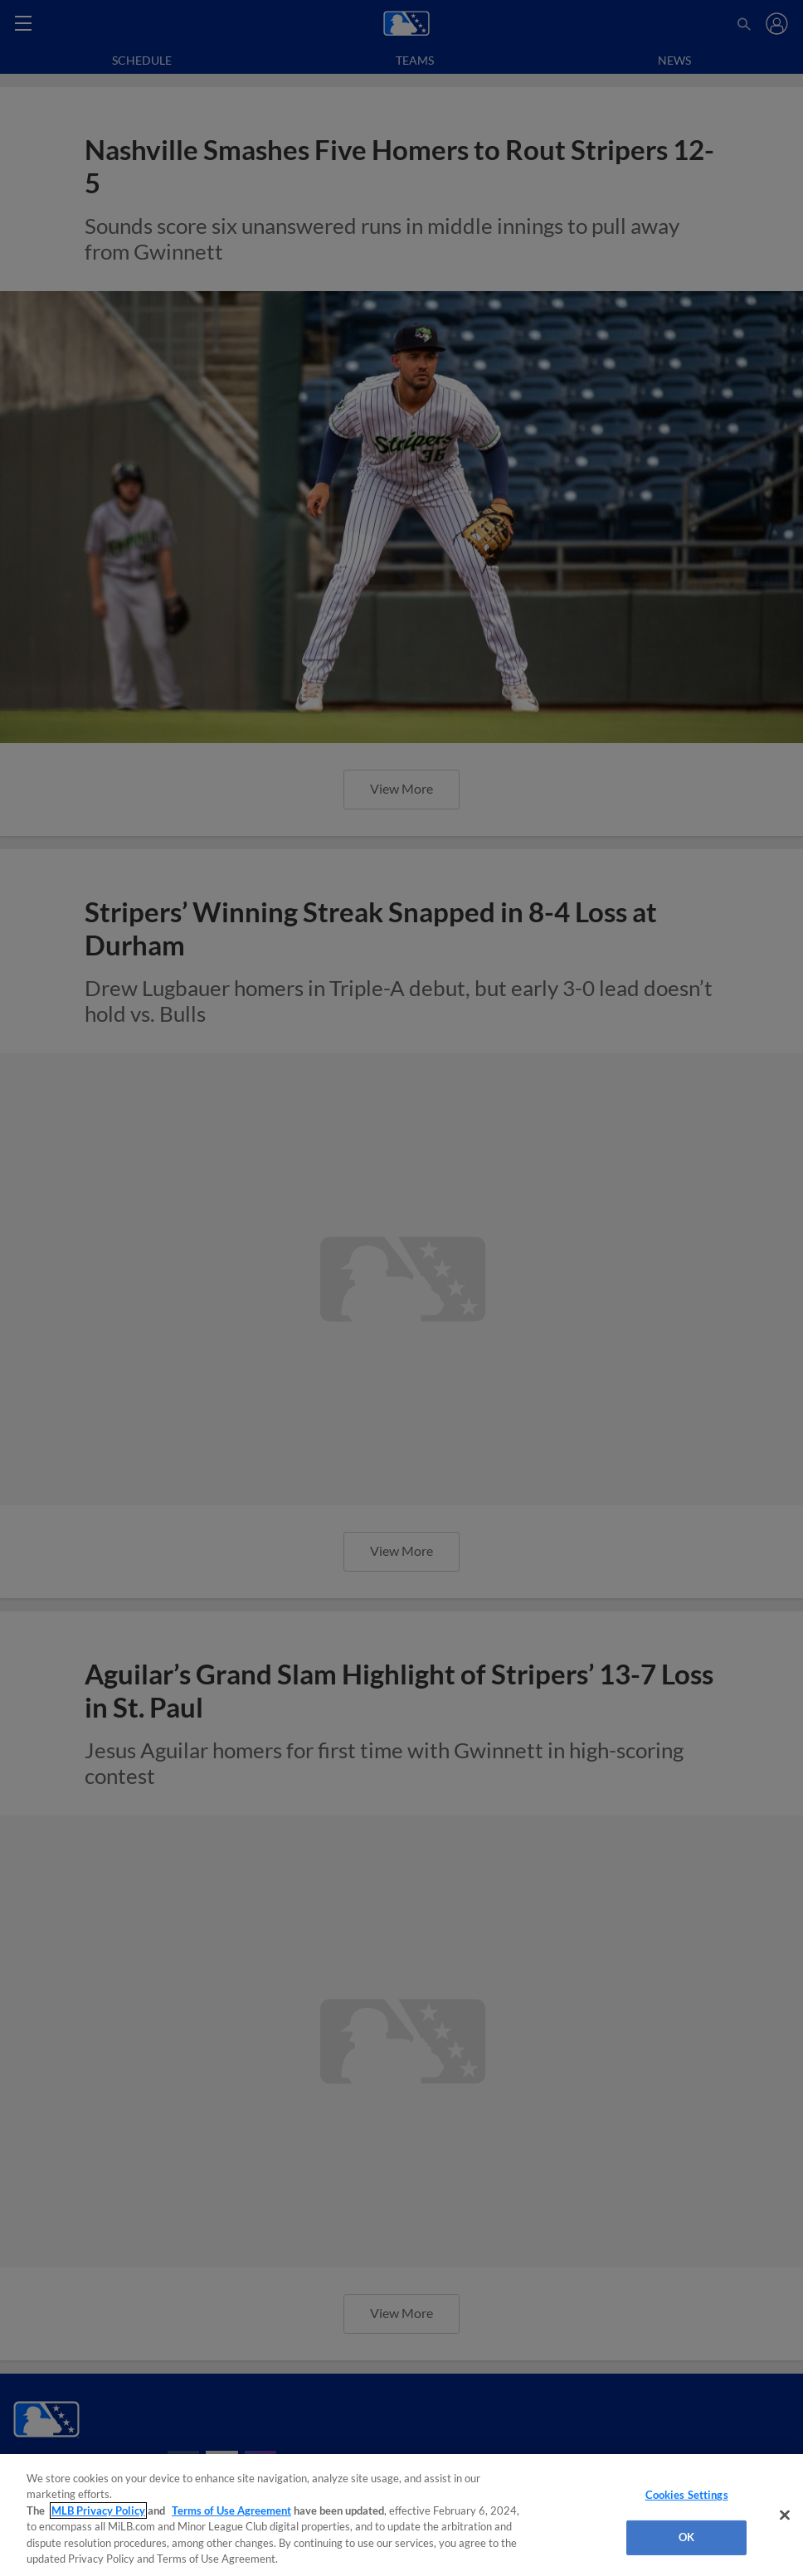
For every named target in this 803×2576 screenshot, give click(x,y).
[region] (401, 2515)
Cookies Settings (686, 2494)
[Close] (784, 2515)
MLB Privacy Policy (98, 2510)
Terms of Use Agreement (231, 2510)
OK (686, 2537)
